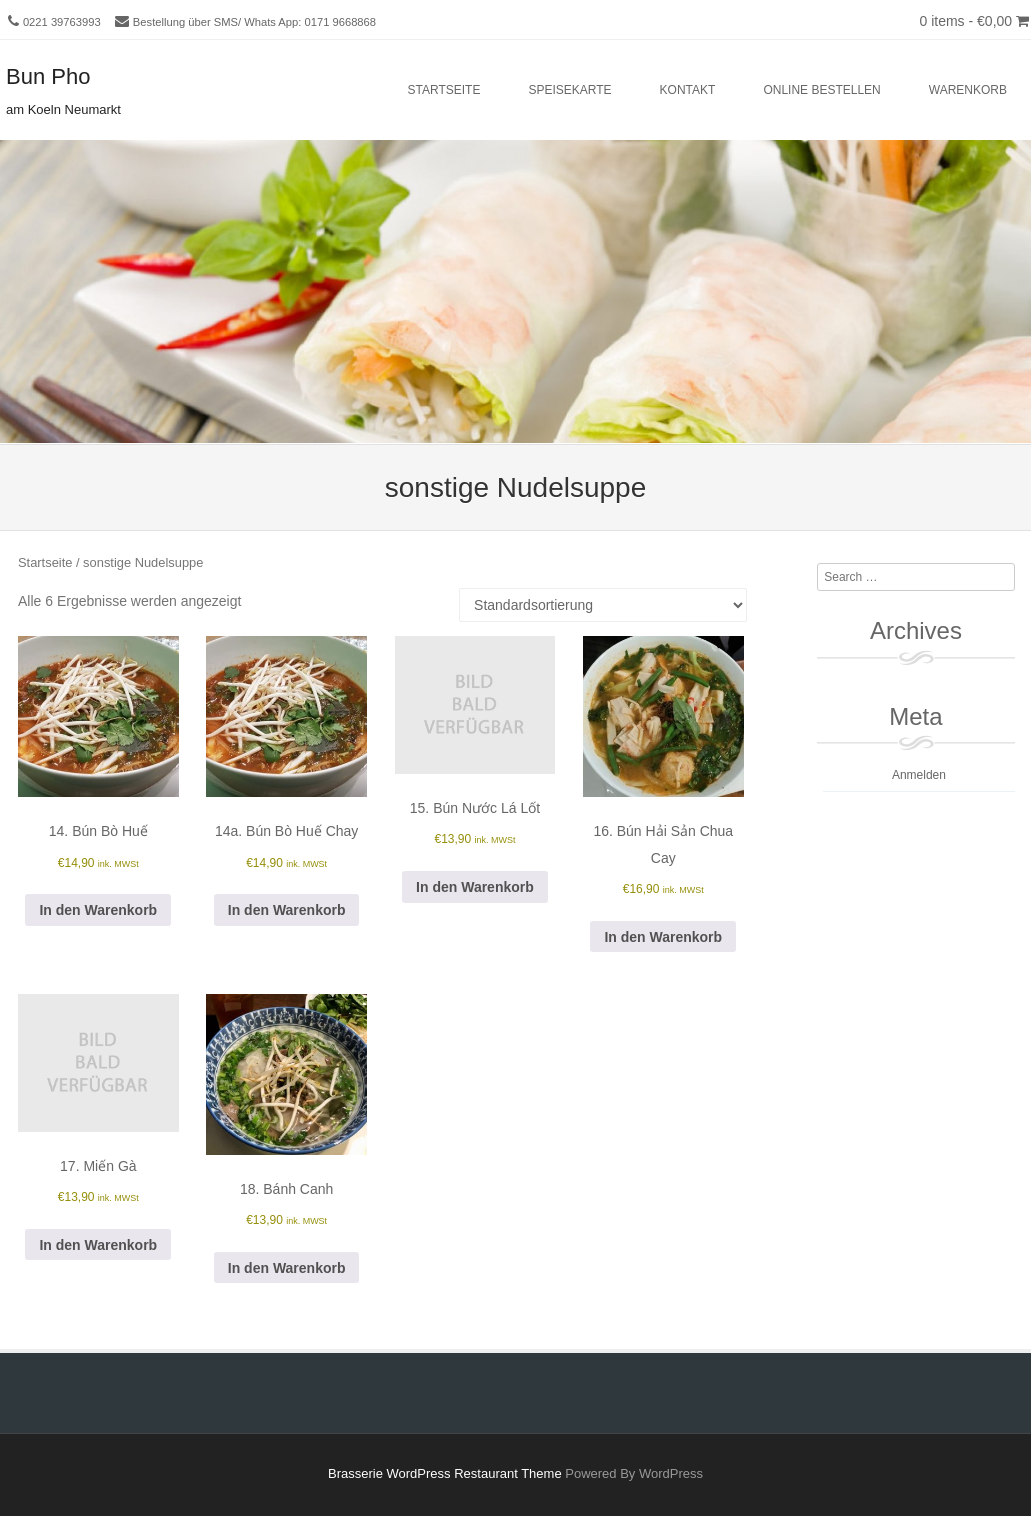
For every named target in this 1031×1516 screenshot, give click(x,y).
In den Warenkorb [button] (98, 910)
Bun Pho (48, 76)
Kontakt (688, 90)
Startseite (444, 90)
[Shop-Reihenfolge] (603, 605)
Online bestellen (821, 90)
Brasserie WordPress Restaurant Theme (445, 1473)
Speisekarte (569, 90)
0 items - (974, 21)
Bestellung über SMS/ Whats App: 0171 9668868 (254, 22)
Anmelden (919, 775)
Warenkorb (968, 90)
